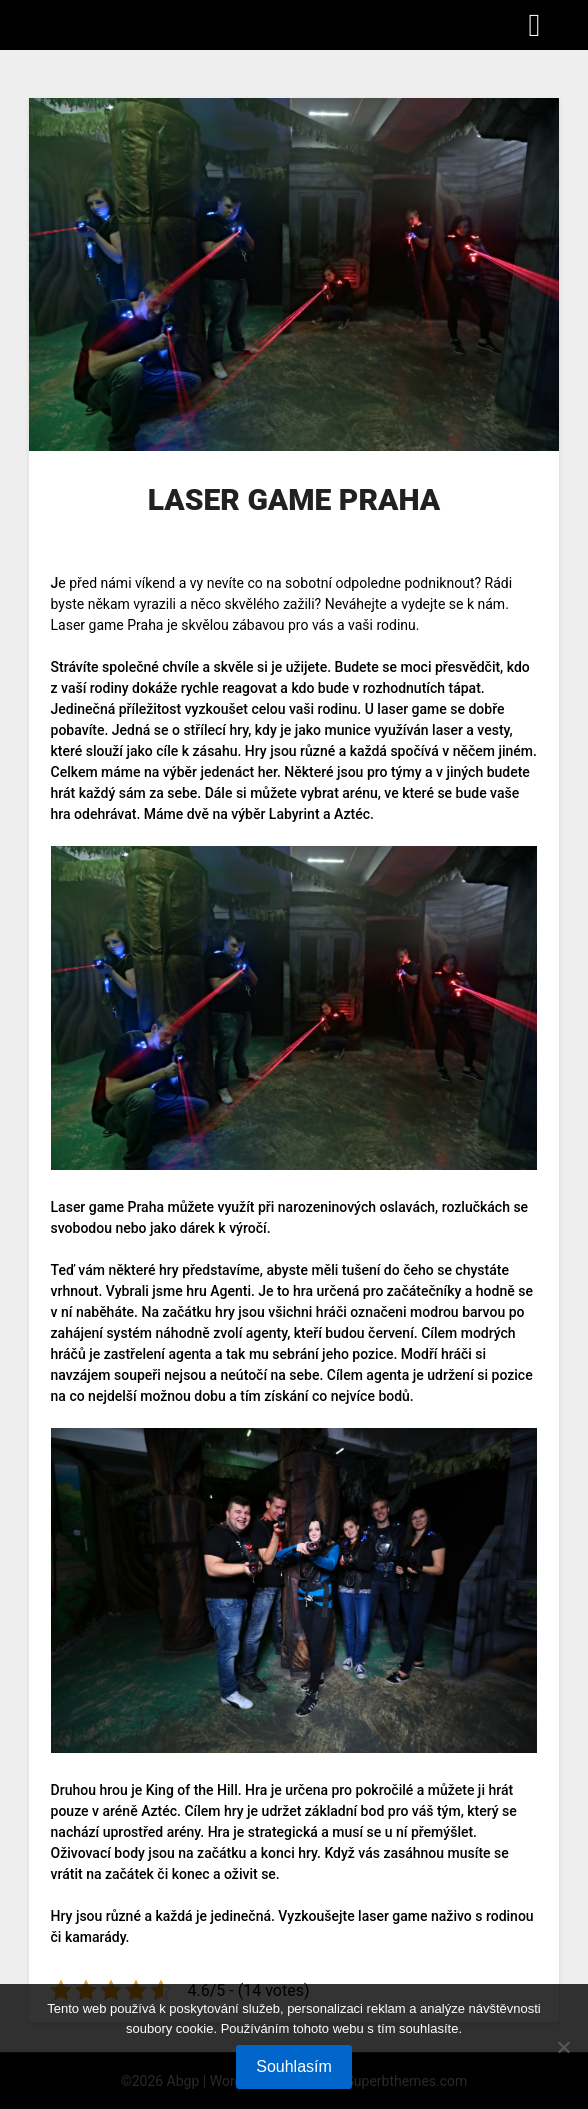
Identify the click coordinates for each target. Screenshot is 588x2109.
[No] (563, 2047)
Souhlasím (294, 2066)
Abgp (55, 23)
